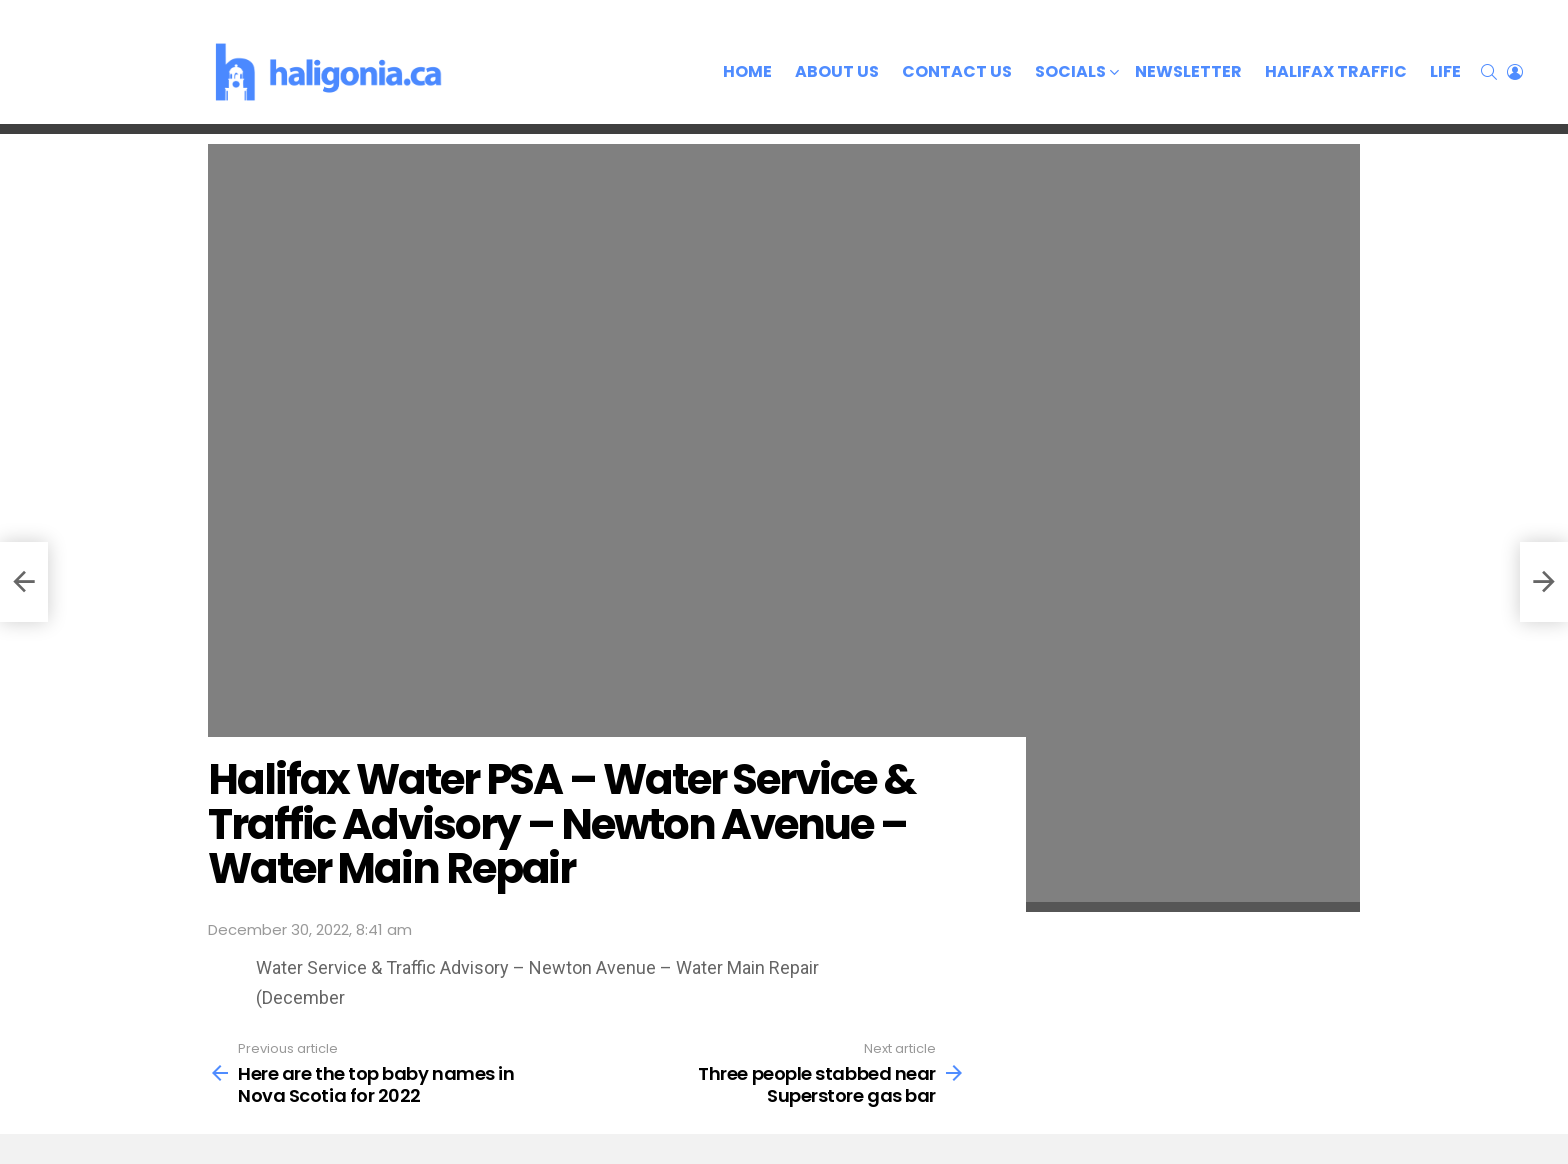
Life (1445, 71)
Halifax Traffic (1336, 71)
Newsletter (1188, 71)
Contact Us (957, 71)
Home (747, 71)
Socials (1070, 73)
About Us (837, 71)
